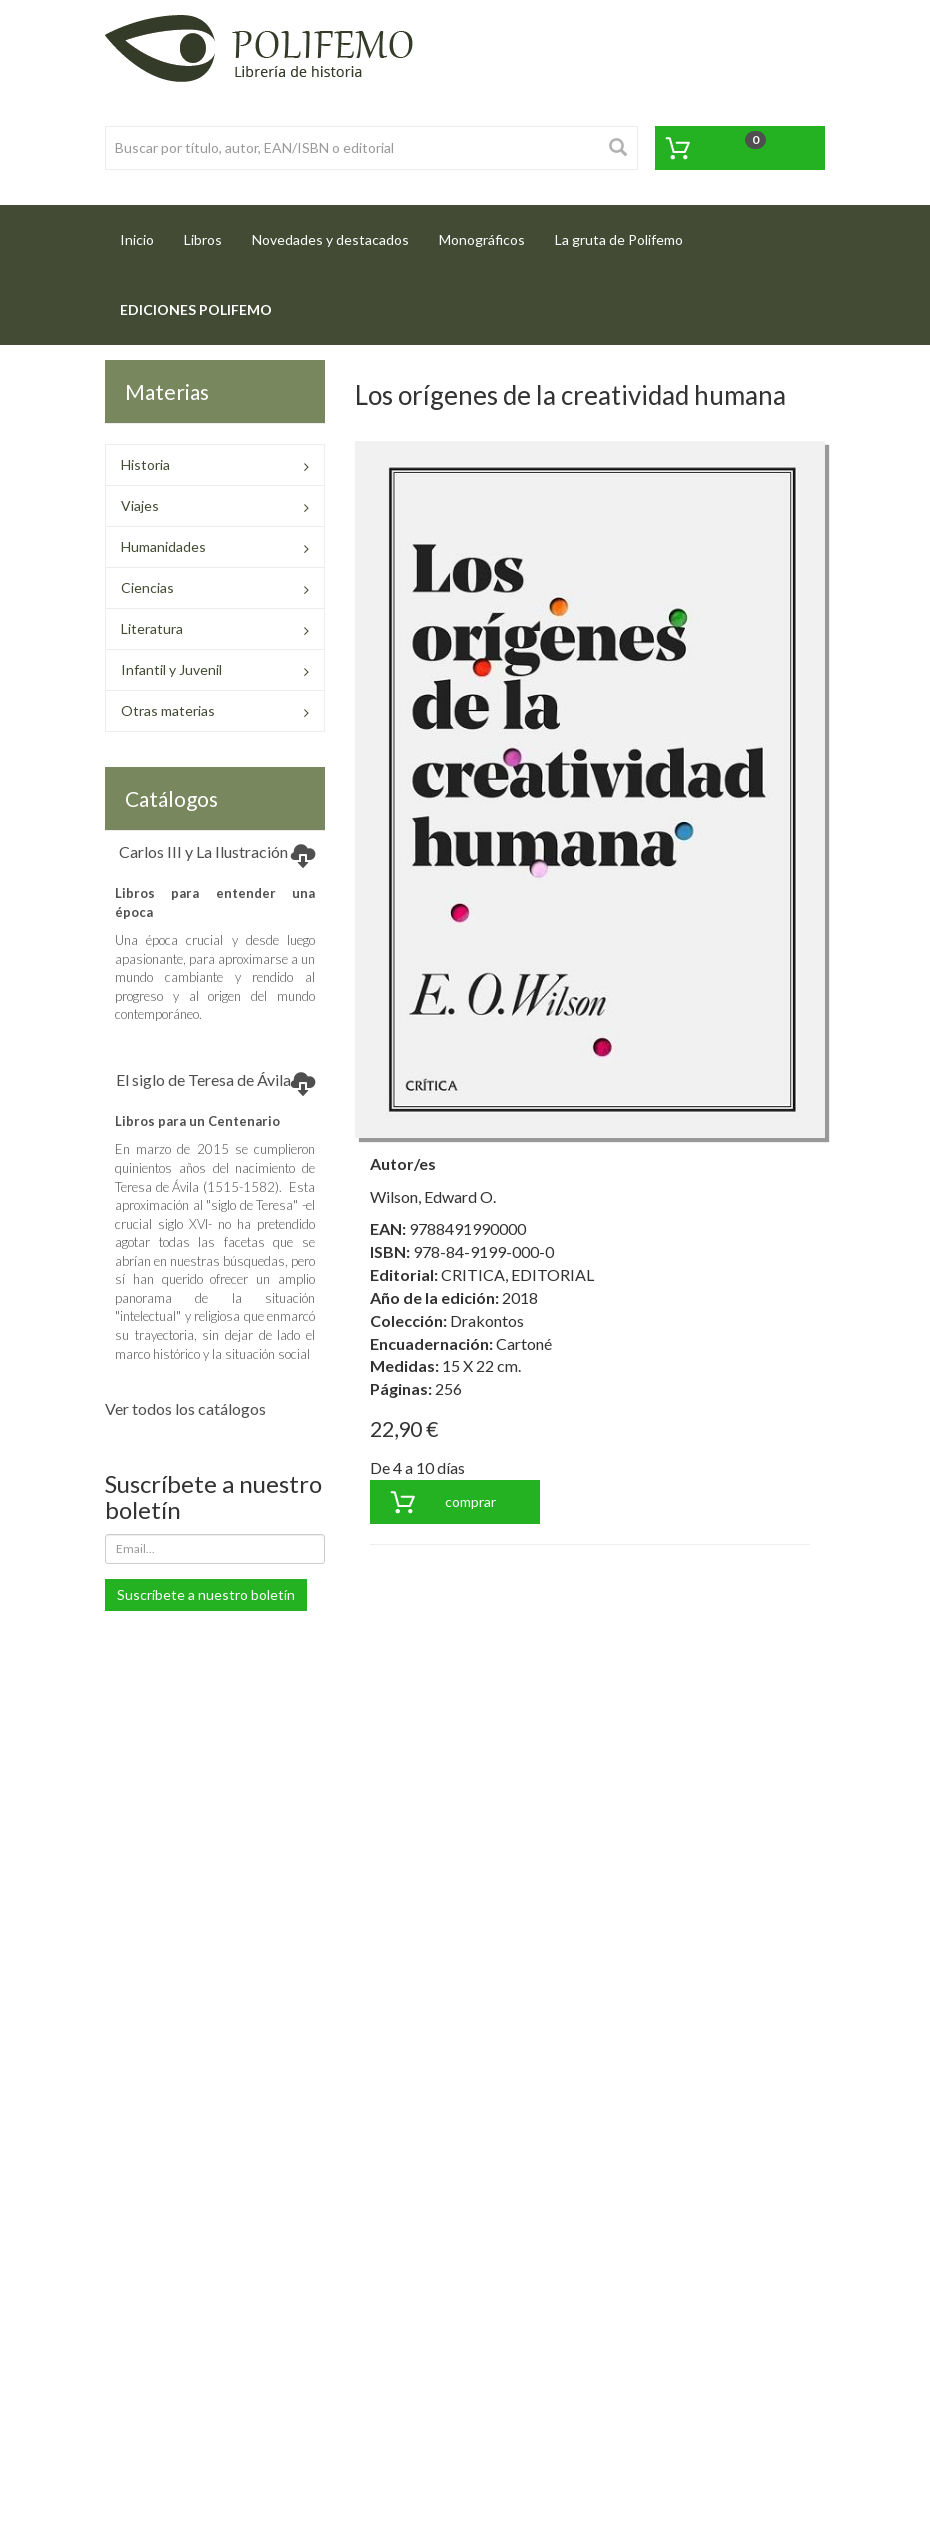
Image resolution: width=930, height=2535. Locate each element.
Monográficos (482, 239)
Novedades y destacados (330, 239)
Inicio (144, 233)
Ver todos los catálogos (185, 1408)
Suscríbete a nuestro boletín (206, 1594)
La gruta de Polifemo (619, 239)
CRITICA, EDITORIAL (517, 1274)
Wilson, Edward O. (433, 1196)
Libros (203, 239)
